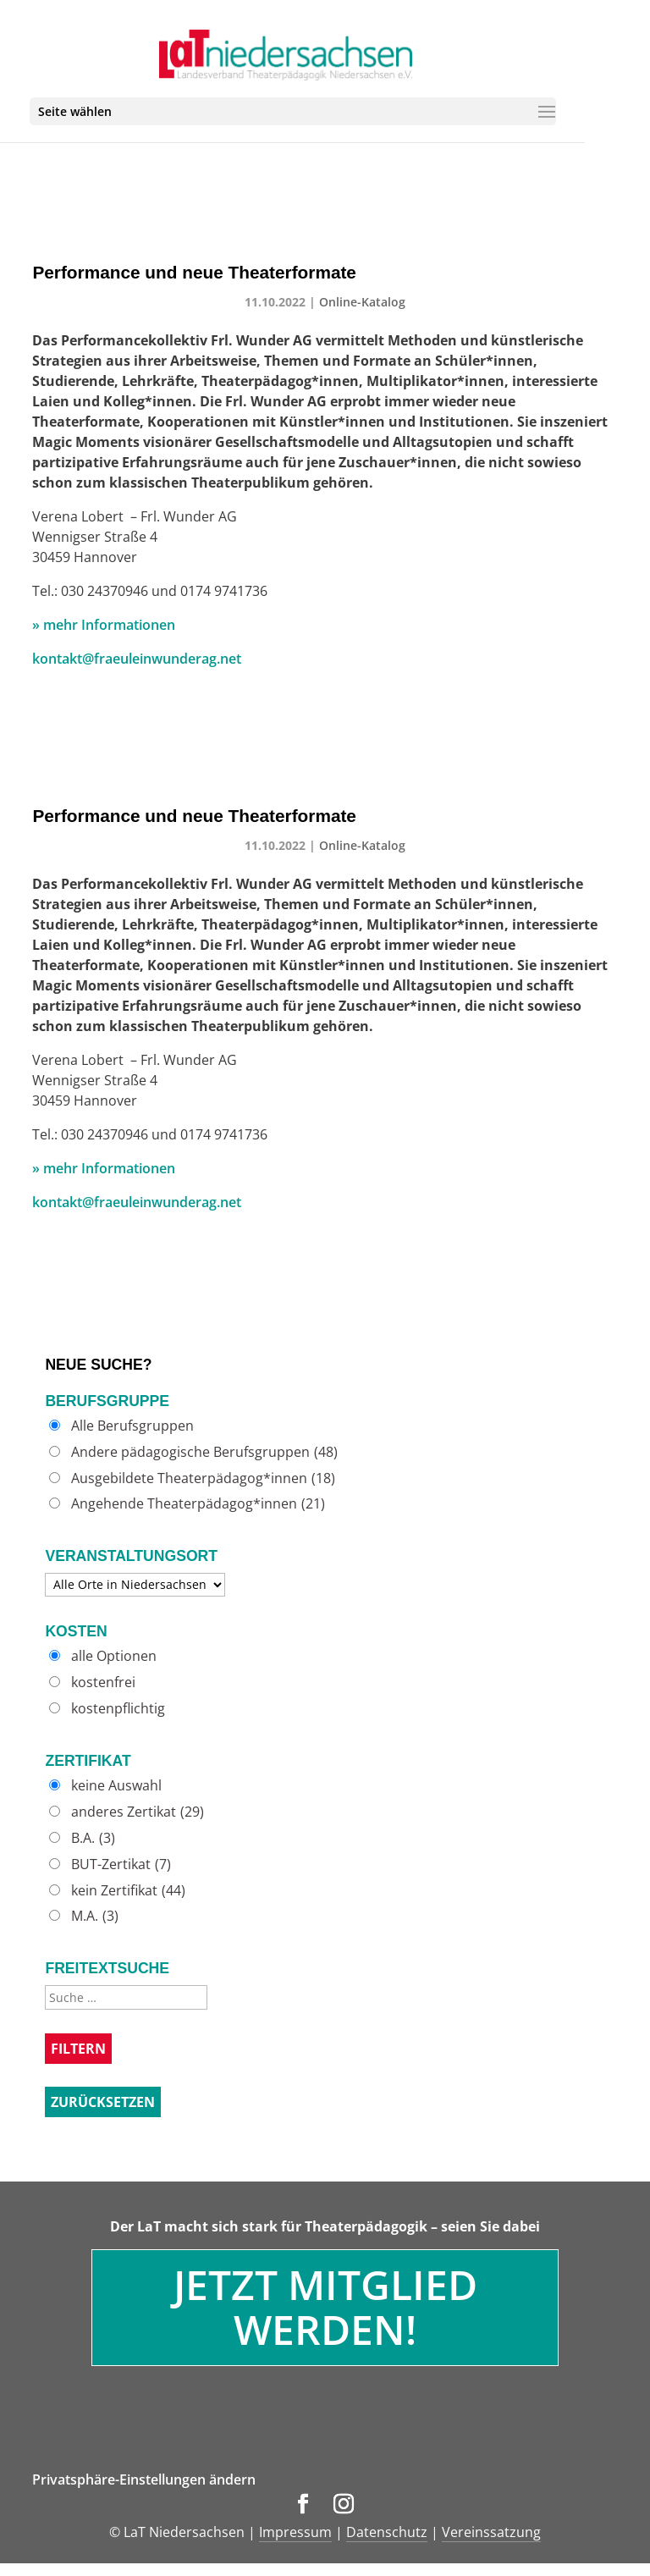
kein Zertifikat (128, 1891)
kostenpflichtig (118, 1709)
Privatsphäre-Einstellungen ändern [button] (144, 2479)
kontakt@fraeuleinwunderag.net (136, 658)
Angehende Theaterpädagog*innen (198, 1504)
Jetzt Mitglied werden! (325, 2307)
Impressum (295, 2532)
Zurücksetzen (103, 2102)
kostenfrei (103, 1682)
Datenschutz (386, 2532)
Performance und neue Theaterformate (194, 272)
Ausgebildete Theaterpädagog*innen (203, 1478)
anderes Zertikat (137, 1812)
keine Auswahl (116, 1786)
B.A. (93, 1838)
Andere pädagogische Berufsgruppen (204, 1452)
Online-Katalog (362, 302)
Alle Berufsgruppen (132, 1426)
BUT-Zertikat (121, 1864)
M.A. (94, 1916)
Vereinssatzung (491, 2532)
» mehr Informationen (103, 624)
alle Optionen (114, 1656)
